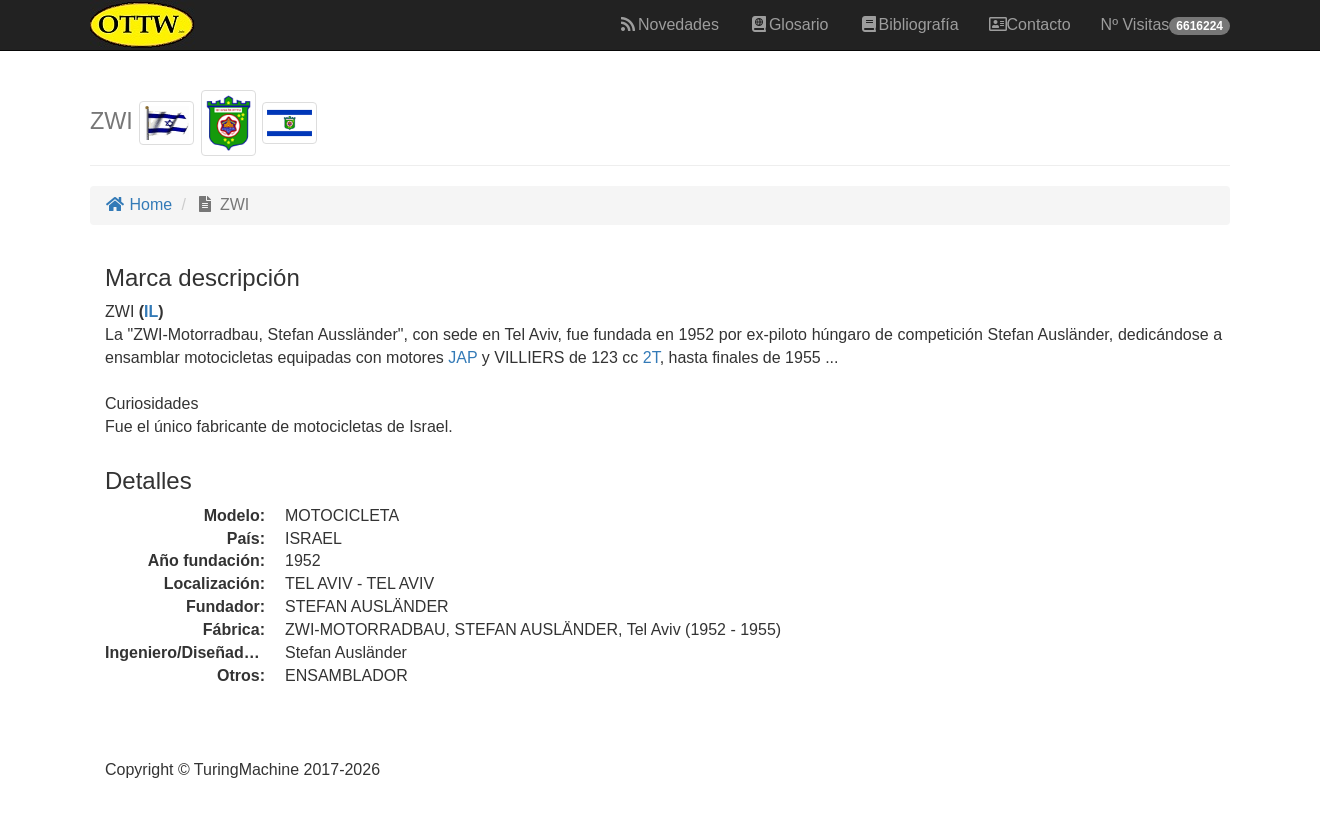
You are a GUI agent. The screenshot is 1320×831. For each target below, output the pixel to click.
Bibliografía (909, 24)
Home (138, 204)
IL (151, 311)
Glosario (789, 24)
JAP (461, 357)
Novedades (668, 24)
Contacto (1030, 24)
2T (651, 357)
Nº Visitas (1165, 25)
